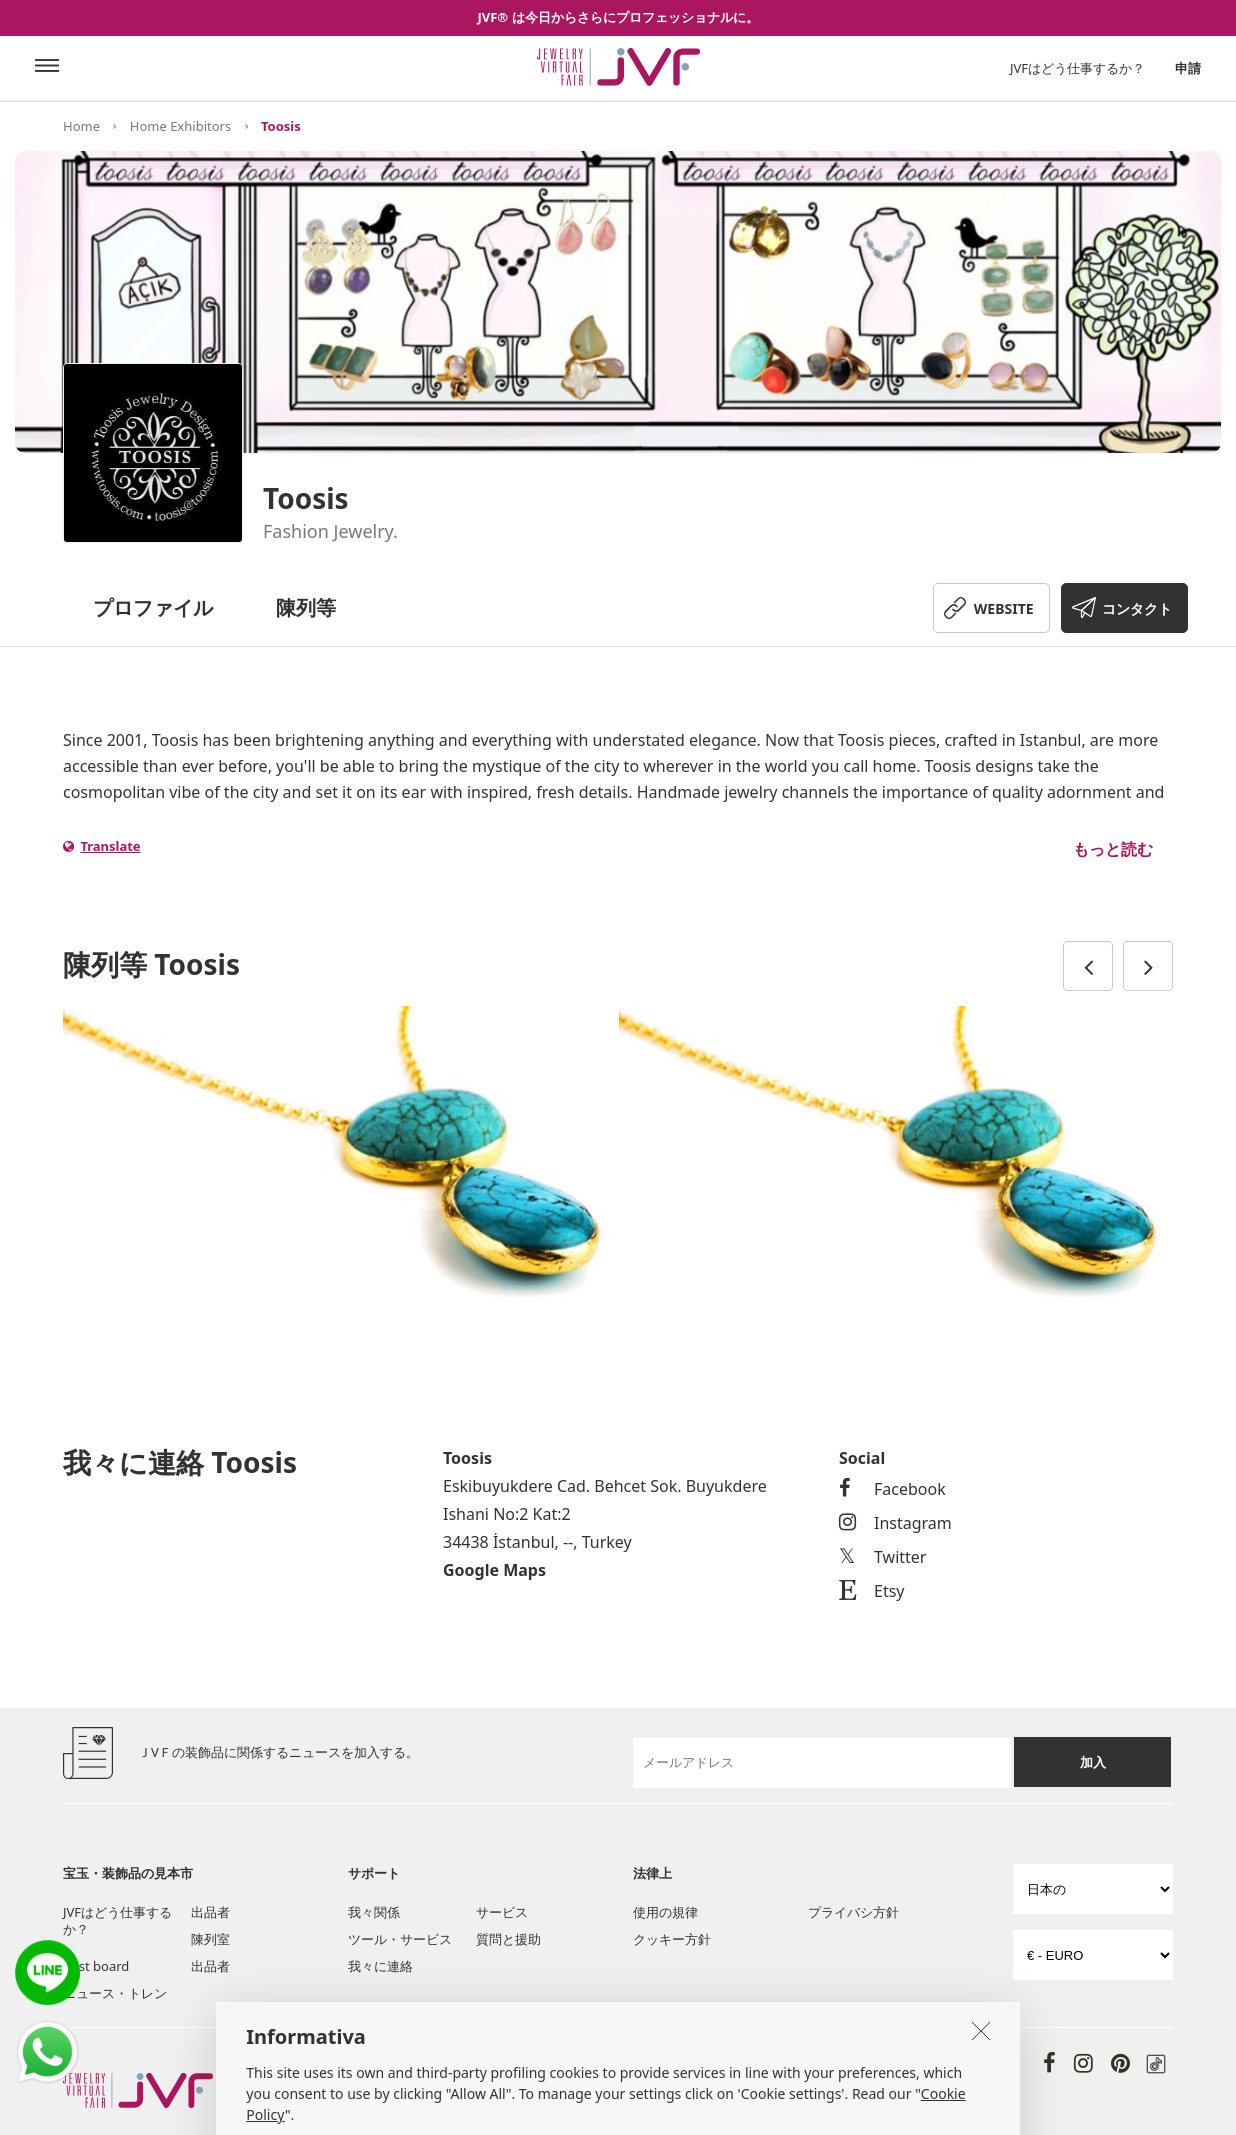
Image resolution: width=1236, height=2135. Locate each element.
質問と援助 (508, 1939)
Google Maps (494, 1570)
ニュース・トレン (115, 1993)
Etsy (872, 1591)
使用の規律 (665, 1912)
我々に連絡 (380, 1966)
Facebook (892, 1489)
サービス (502, 1912)
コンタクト (1137, 608)
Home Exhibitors (180, 126)
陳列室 (210, 1939)
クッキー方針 (672, 1939)
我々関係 (374, 1912)
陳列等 (306, 607)
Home (81, 126)
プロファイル (153, 607)
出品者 (210, 1912)
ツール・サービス (400, 1939)
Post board (96, 1966)
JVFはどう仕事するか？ (1077, 68)
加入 (1093, 1762)
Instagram (895, 1523)
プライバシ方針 (853, 1912)
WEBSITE (1004, 608)
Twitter (882, 1557)
